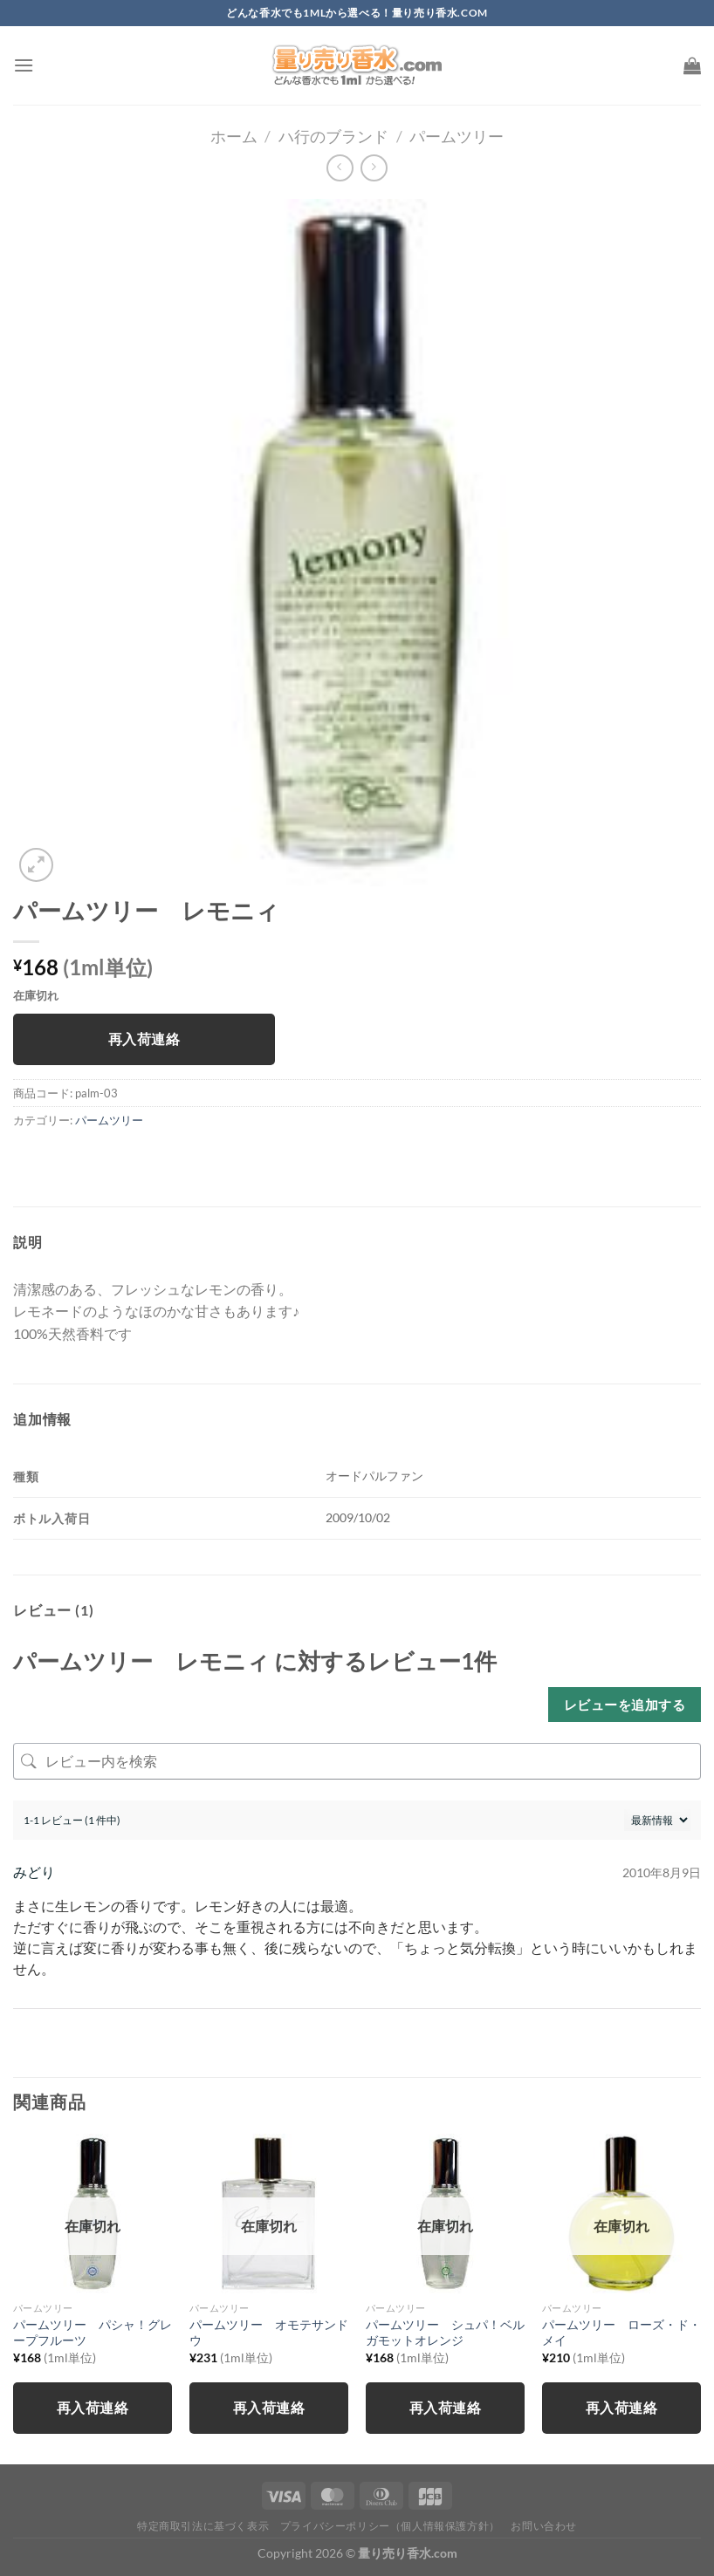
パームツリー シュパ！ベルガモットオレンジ (445, 2332)
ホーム (233, 136)
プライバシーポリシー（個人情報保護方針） (390, 2525)
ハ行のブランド (333, 136)
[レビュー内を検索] (357, 1761)
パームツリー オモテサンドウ (268, 2332)
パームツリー (456, 136)
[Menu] (23, 65)
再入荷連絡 (144, 1039)
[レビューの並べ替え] (657, 1820)
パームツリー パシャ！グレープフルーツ (92, 2332)
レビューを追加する (624, 1704)
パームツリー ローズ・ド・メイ (621, 2332)
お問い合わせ (544, 2525)
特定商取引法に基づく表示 (203, 2525)
